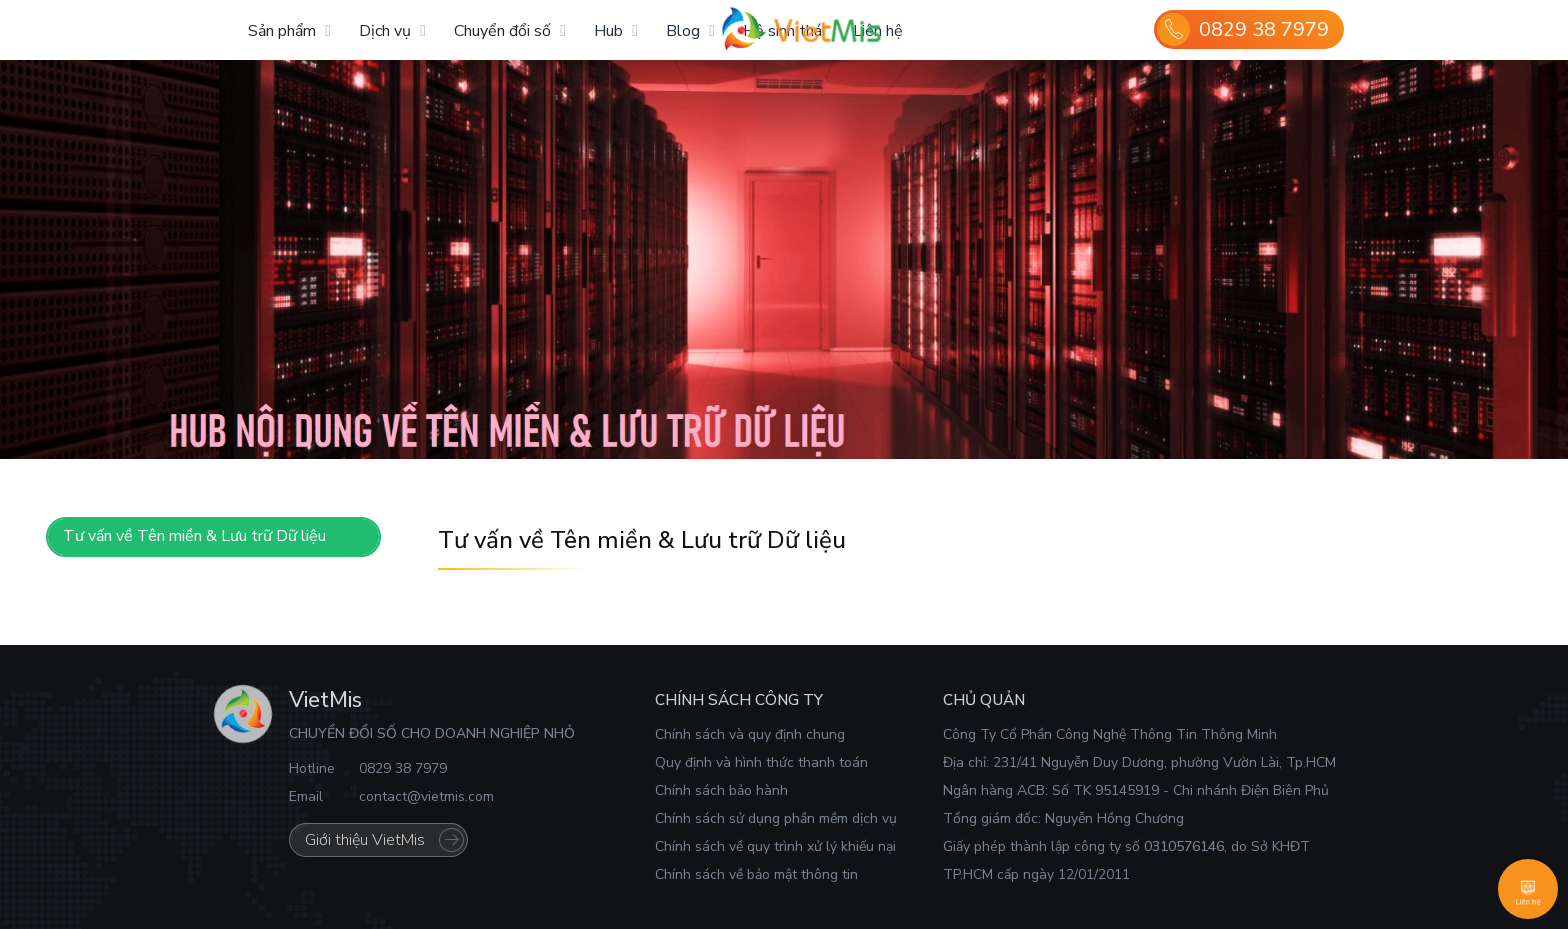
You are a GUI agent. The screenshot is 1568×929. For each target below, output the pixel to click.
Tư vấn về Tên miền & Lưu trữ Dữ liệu (194, 536)
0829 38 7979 (1264, 29)
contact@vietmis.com (426, 796)
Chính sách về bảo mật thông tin (756, 874)
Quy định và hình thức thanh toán (761, 762)
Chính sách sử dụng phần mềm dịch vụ (776, 818)
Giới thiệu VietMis (365, 840)
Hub (608, 31)
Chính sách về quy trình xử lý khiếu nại (775, 846)
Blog (683, 31)
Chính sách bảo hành (721, 790)
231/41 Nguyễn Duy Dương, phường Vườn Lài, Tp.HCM (1164, 762)
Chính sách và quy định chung (750, 734)
